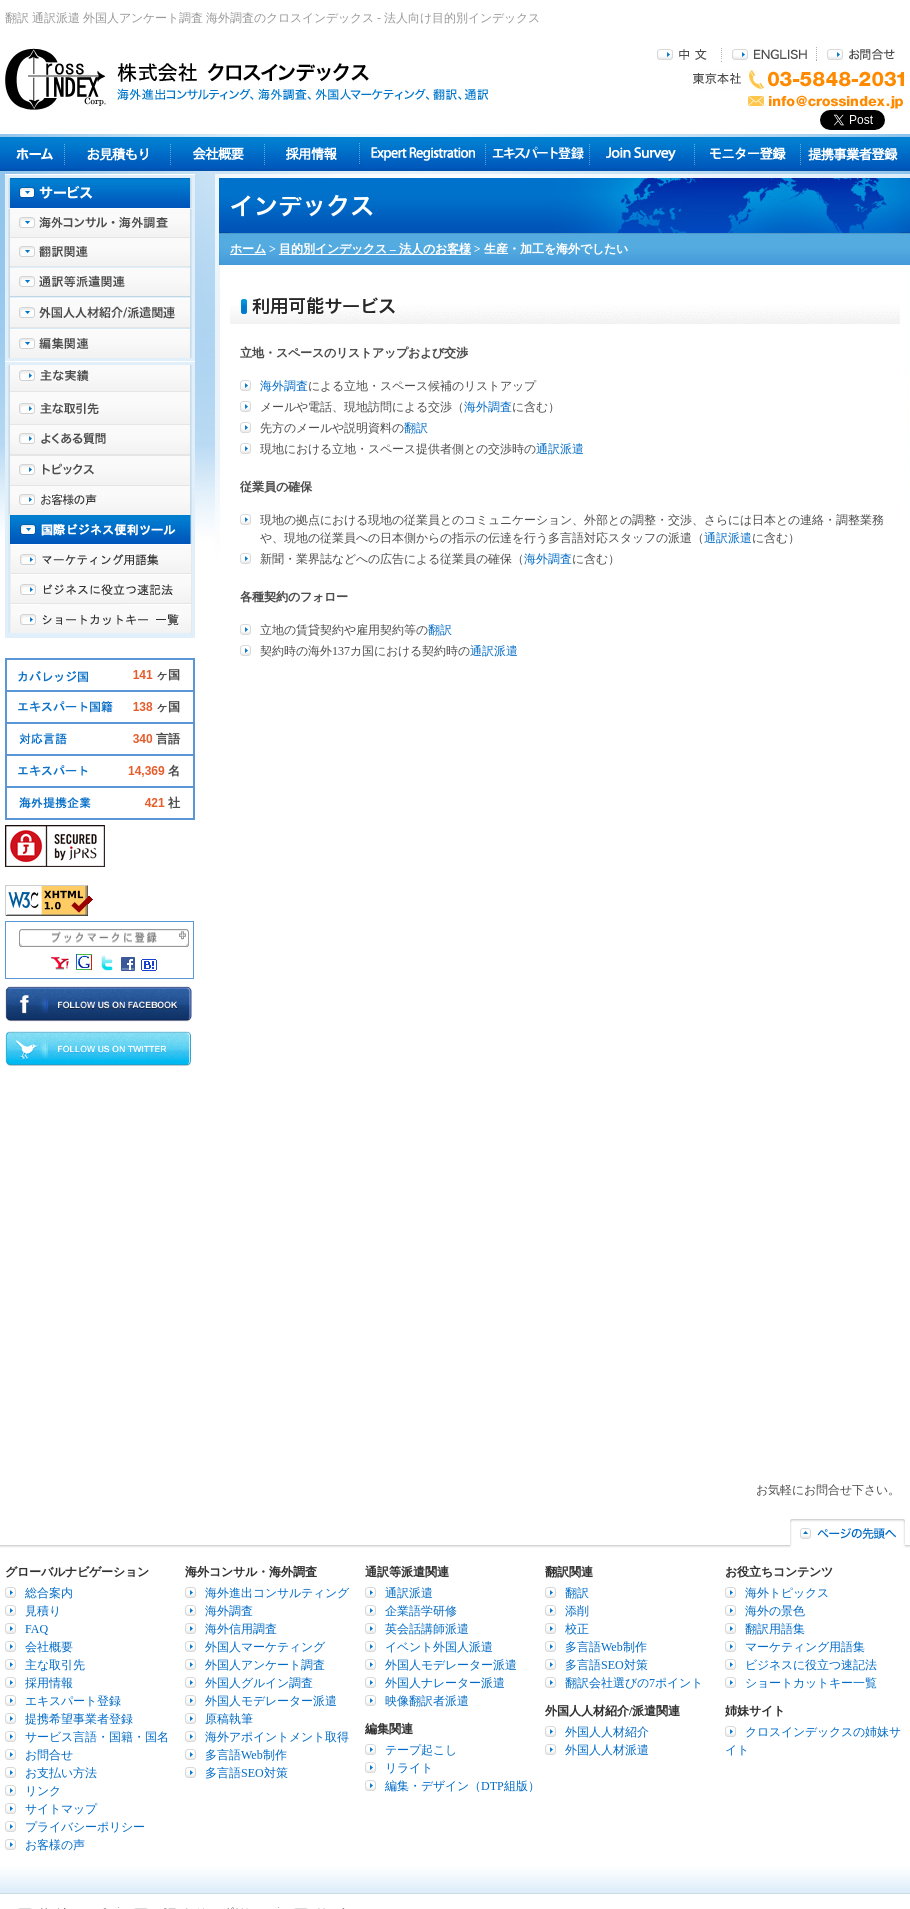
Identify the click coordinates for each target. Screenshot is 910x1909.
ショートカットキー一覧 (100, 620)
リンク (43, 1791)
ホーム (248, 249)
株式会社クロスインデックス (247, 79)
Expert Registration (422, 153)
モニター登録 (747, 153)
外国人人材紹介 (607, 1732)
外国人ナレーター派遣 (445, 1683)
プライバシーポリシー (85, 1827)
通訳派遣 (560, 449)
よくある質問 (100, 440)
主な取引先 (100, 410)
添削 (577, 1611)
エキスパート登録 (537, 153)
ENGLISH (769, 53)
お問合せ (861, 53)
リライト (409, 1768)
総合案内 (49, 1593)
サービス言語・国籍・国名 (97, 1737)
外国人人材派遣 (607, 1750)
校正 (577, 1629)
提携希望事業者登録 (79, 1719)
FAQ (36, 1629)
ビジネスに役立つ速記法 (100, 590)
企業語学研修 (421, 1611)
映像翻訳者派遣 (427, 1701)
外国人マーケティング (265, 1647)
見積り (117, 153)
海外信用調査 (241, 1629)
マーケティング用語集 (100, 560)
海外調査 (284, 386)
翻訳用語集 (775, 1629)
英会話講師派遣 (427, 1629)
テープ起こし (421, 1750)
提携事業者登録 (852, 153)
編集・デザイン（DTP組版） (462, 1786)
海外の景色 (775, 1611)
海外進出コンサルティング (277, 1593)
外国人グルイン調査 (259, 1683)
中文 (684, 53)
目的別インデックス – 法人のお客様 (375, 249)
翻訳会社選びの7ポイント (634, 1683)
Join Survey (642, 153)
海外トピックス (100, 470)
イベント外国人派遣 (439, 1647)
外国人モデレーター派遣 (271, 1701)
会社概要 (217, 153)
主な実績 (100, 380)
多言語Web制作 (246, 1755)
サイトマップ (61, 1809)
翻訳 (416, 428)
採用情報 (312, 153)
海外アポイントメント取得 (277, 1737)
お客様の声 (100, 500)
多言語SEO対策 (246, 1773)
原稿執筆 (229, 1719)
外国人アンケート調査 (265, 1665)
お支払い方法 (61, 1773)
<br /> (565, 1081)
